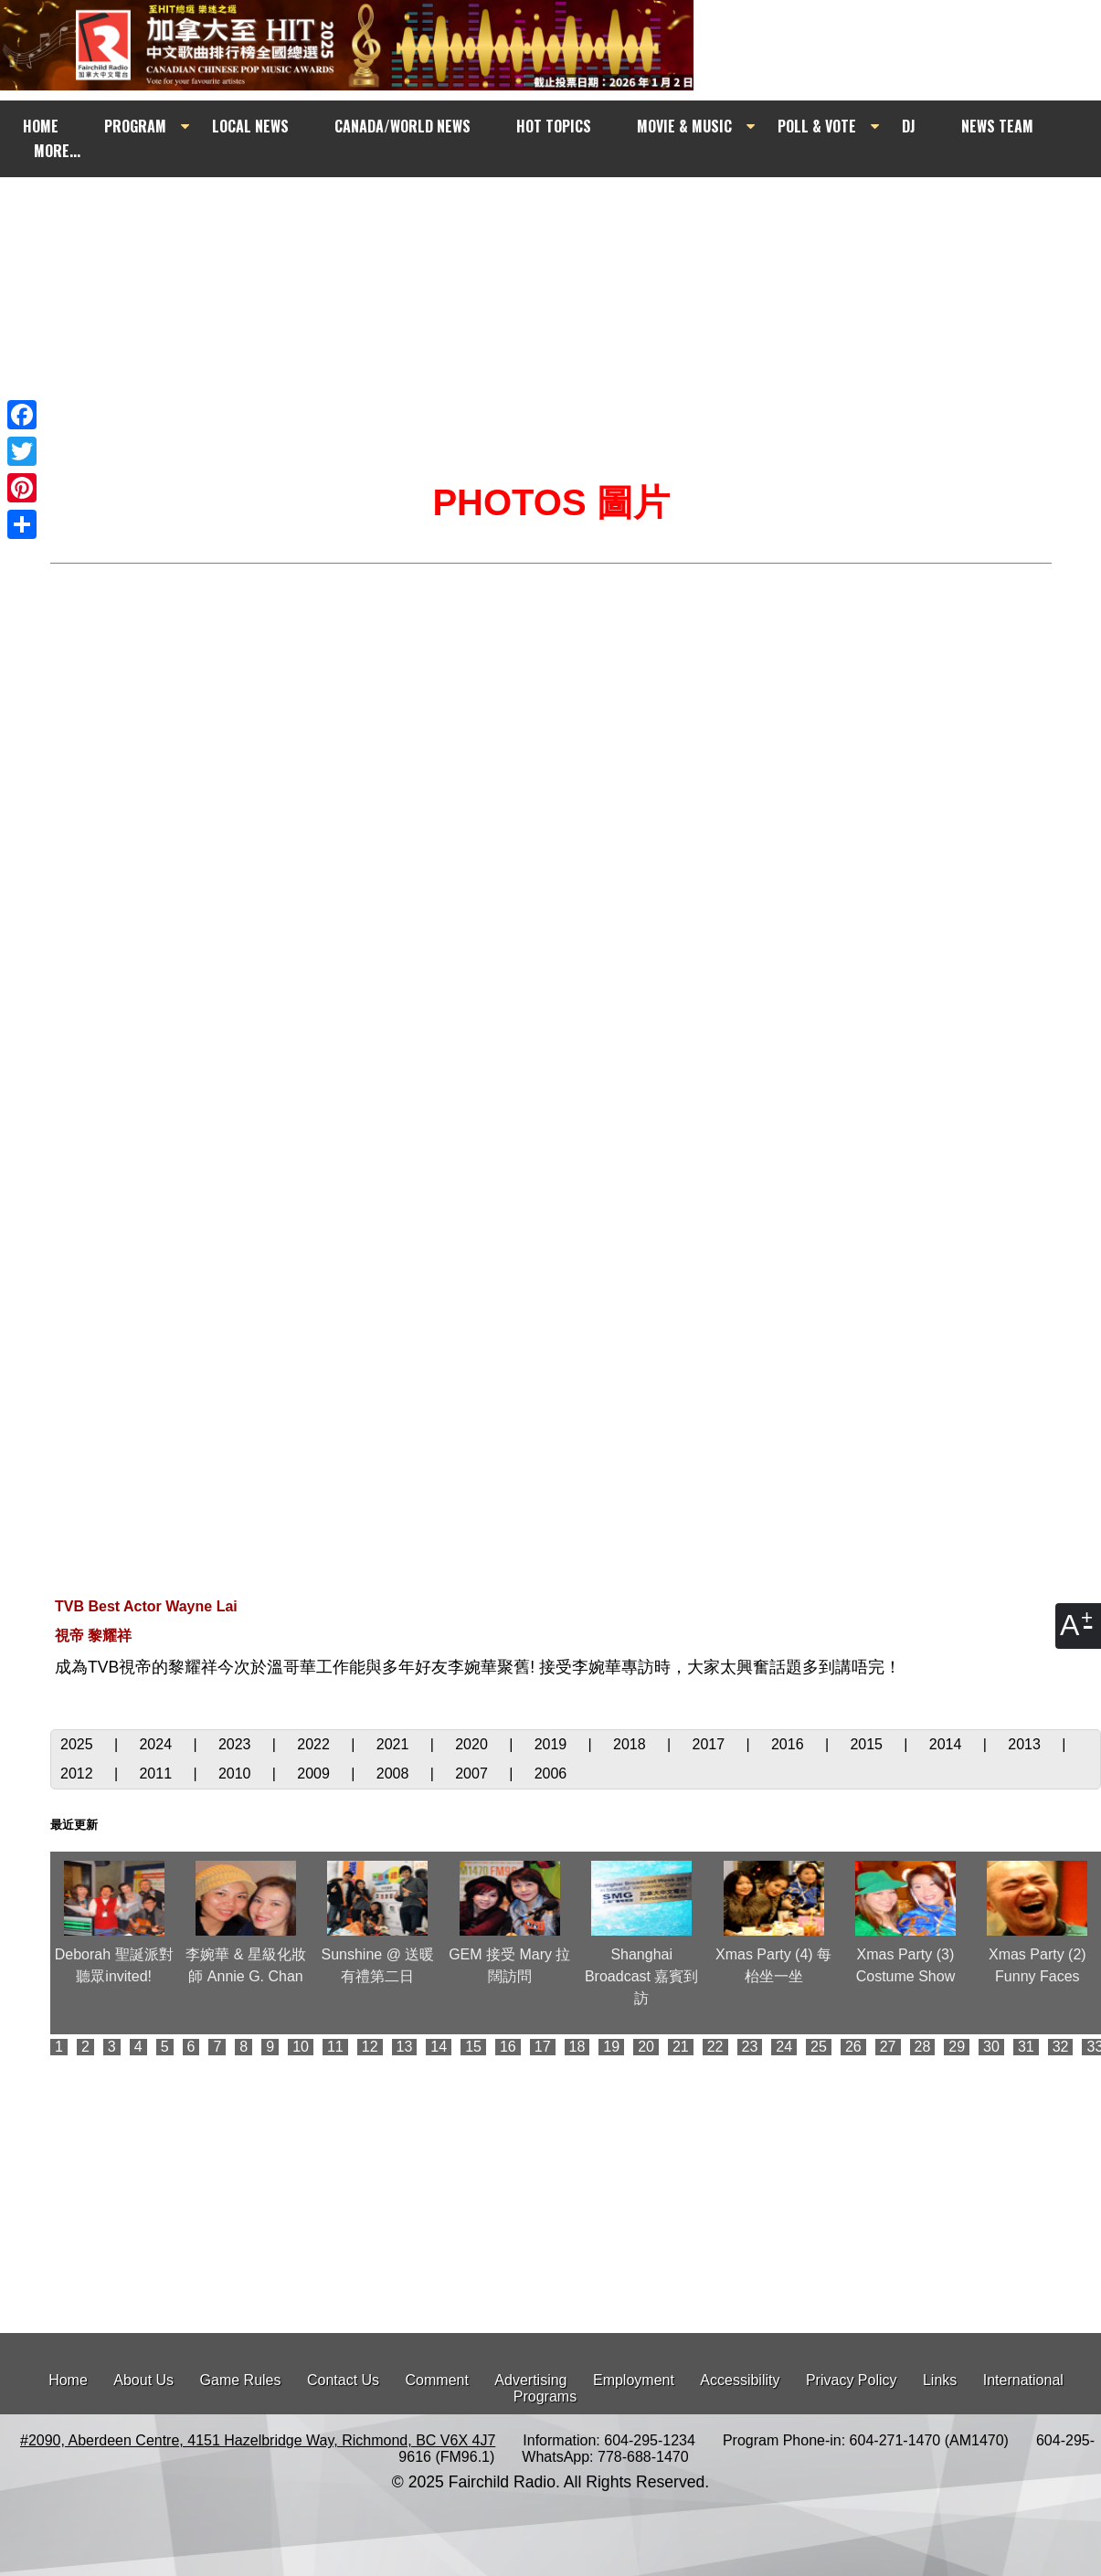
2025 (78, 1744)
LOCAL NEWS (250, 126)
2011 (157, 1773)
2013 (1026, 1744)
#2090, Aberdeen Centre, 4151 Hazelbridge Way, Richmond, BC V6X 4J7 (257, 2440)
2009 (315, 1773)
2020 (473, 1744)
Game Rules (240, 2380)
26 (853, 2046)
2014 (947, 1744)
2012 (78, 1773)
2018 (631, 1744)
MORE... (57, 151)
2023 (236, 1744)
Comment (437, 2380)
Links (940, 2380)
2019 (553, 1744)
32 (1061, 2046)
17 (543, 2046)
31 (1026, 2046)
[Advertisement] (567, 299)
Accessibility (739, 2380)
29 (956, 2046)
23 (750, 2046)
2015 (868, 1744)
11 (335, 2046)
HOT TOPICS (553, 126)
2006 (551, 1773)
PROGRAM (135, 126)
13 (405, 2046)
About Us (143, 2380)
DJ (909, 126)
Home (68, 2380)
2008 (394, 1773)
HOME (40, 126)
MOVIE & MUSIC (684, 126)
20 (646, 2046)
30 (991, 2046)
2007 (473, 1773)
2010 (236, 1773)
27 (888, 2046)
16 (508, 2046)
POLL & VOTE (817, 126)
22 (715, 2046)
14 (438, 2046)
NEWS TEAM (997, 126)
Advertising (530, 2380)
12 (370, 2046)
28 (923, 2046)
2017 (711, 1744)
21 (680, 2046)
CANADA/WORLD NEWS (402, 126)
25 (818, 2046)
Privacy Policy (851, 2380)
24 (784, 2046)
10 (300, 2046)
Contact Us (343, 2380)
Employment (633, 2380)
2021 (394, 1744)
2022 (315, 1744)
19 (611, 2046)
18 (577, 2046)
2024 (157, 1744)
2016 (789, 1744)
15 (473, 2046)
